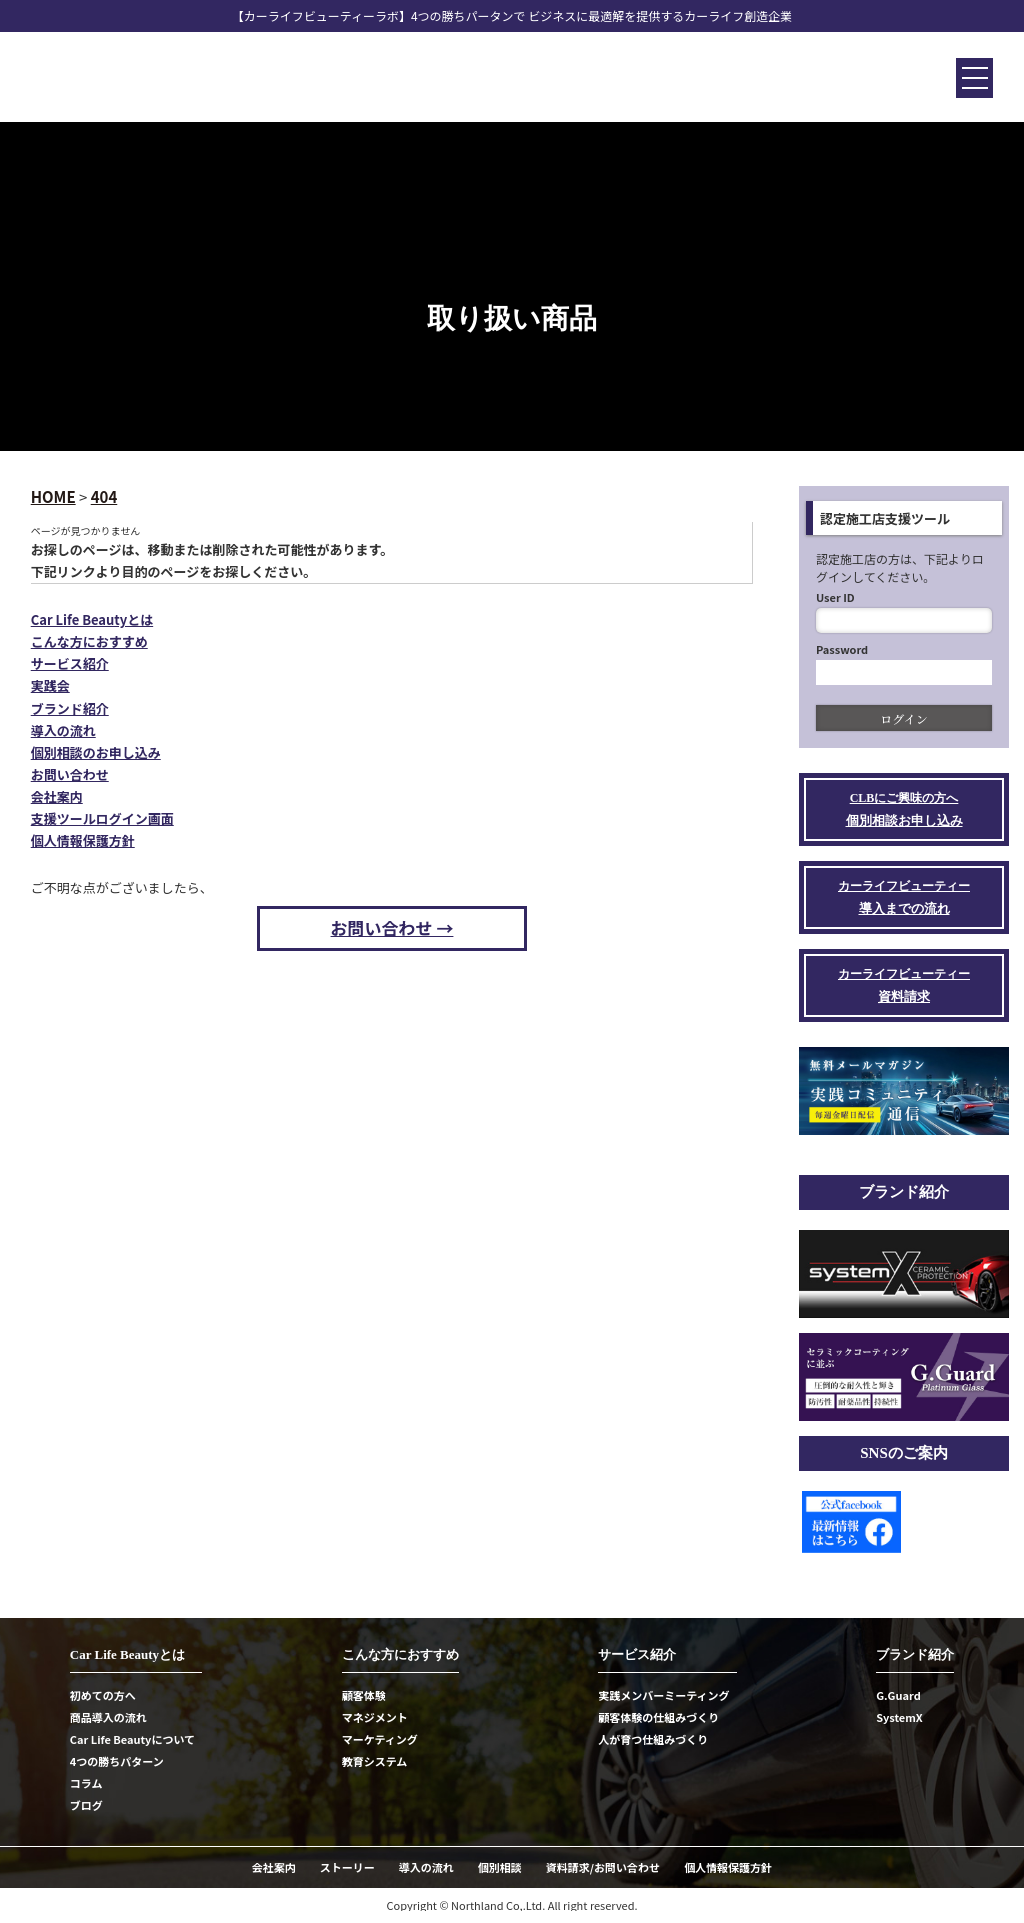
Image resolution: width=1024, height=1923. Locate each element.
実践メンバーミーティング (663, 1695)
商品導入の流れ (108, 1717)
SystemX (899, 1717)
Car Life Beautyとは (92, 619)
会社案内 (57, 796)
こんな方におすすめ (89, 641)
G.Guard (898, 1695)
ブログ (86, 1805)
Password (842, 649)
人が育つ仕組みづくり (653, 1739)
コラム (86, 1783)
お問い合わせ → (392, 927)
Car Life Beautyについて (132, 1739)
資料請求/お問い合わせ (603, 1867)
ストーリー (347, 1867)
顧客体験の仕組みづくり (658, 1717)
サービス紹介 (70, 663)
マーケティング (380, 1739)
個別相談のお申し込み (96, 752)
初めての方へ (103, 1695)
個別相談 (500, 1867)
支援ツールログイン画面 (102, 818)
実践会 (50, 685)
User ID (835, 597)
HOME (53, 496)
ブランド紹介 (70, 708)
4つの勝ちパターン (117, 1761)
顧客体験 (364, 1695)
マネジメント (375, 1717)
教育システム (375, 1761)
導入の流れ (63, 730)
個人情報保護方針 (83, 840)
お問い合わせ (70, 774)
